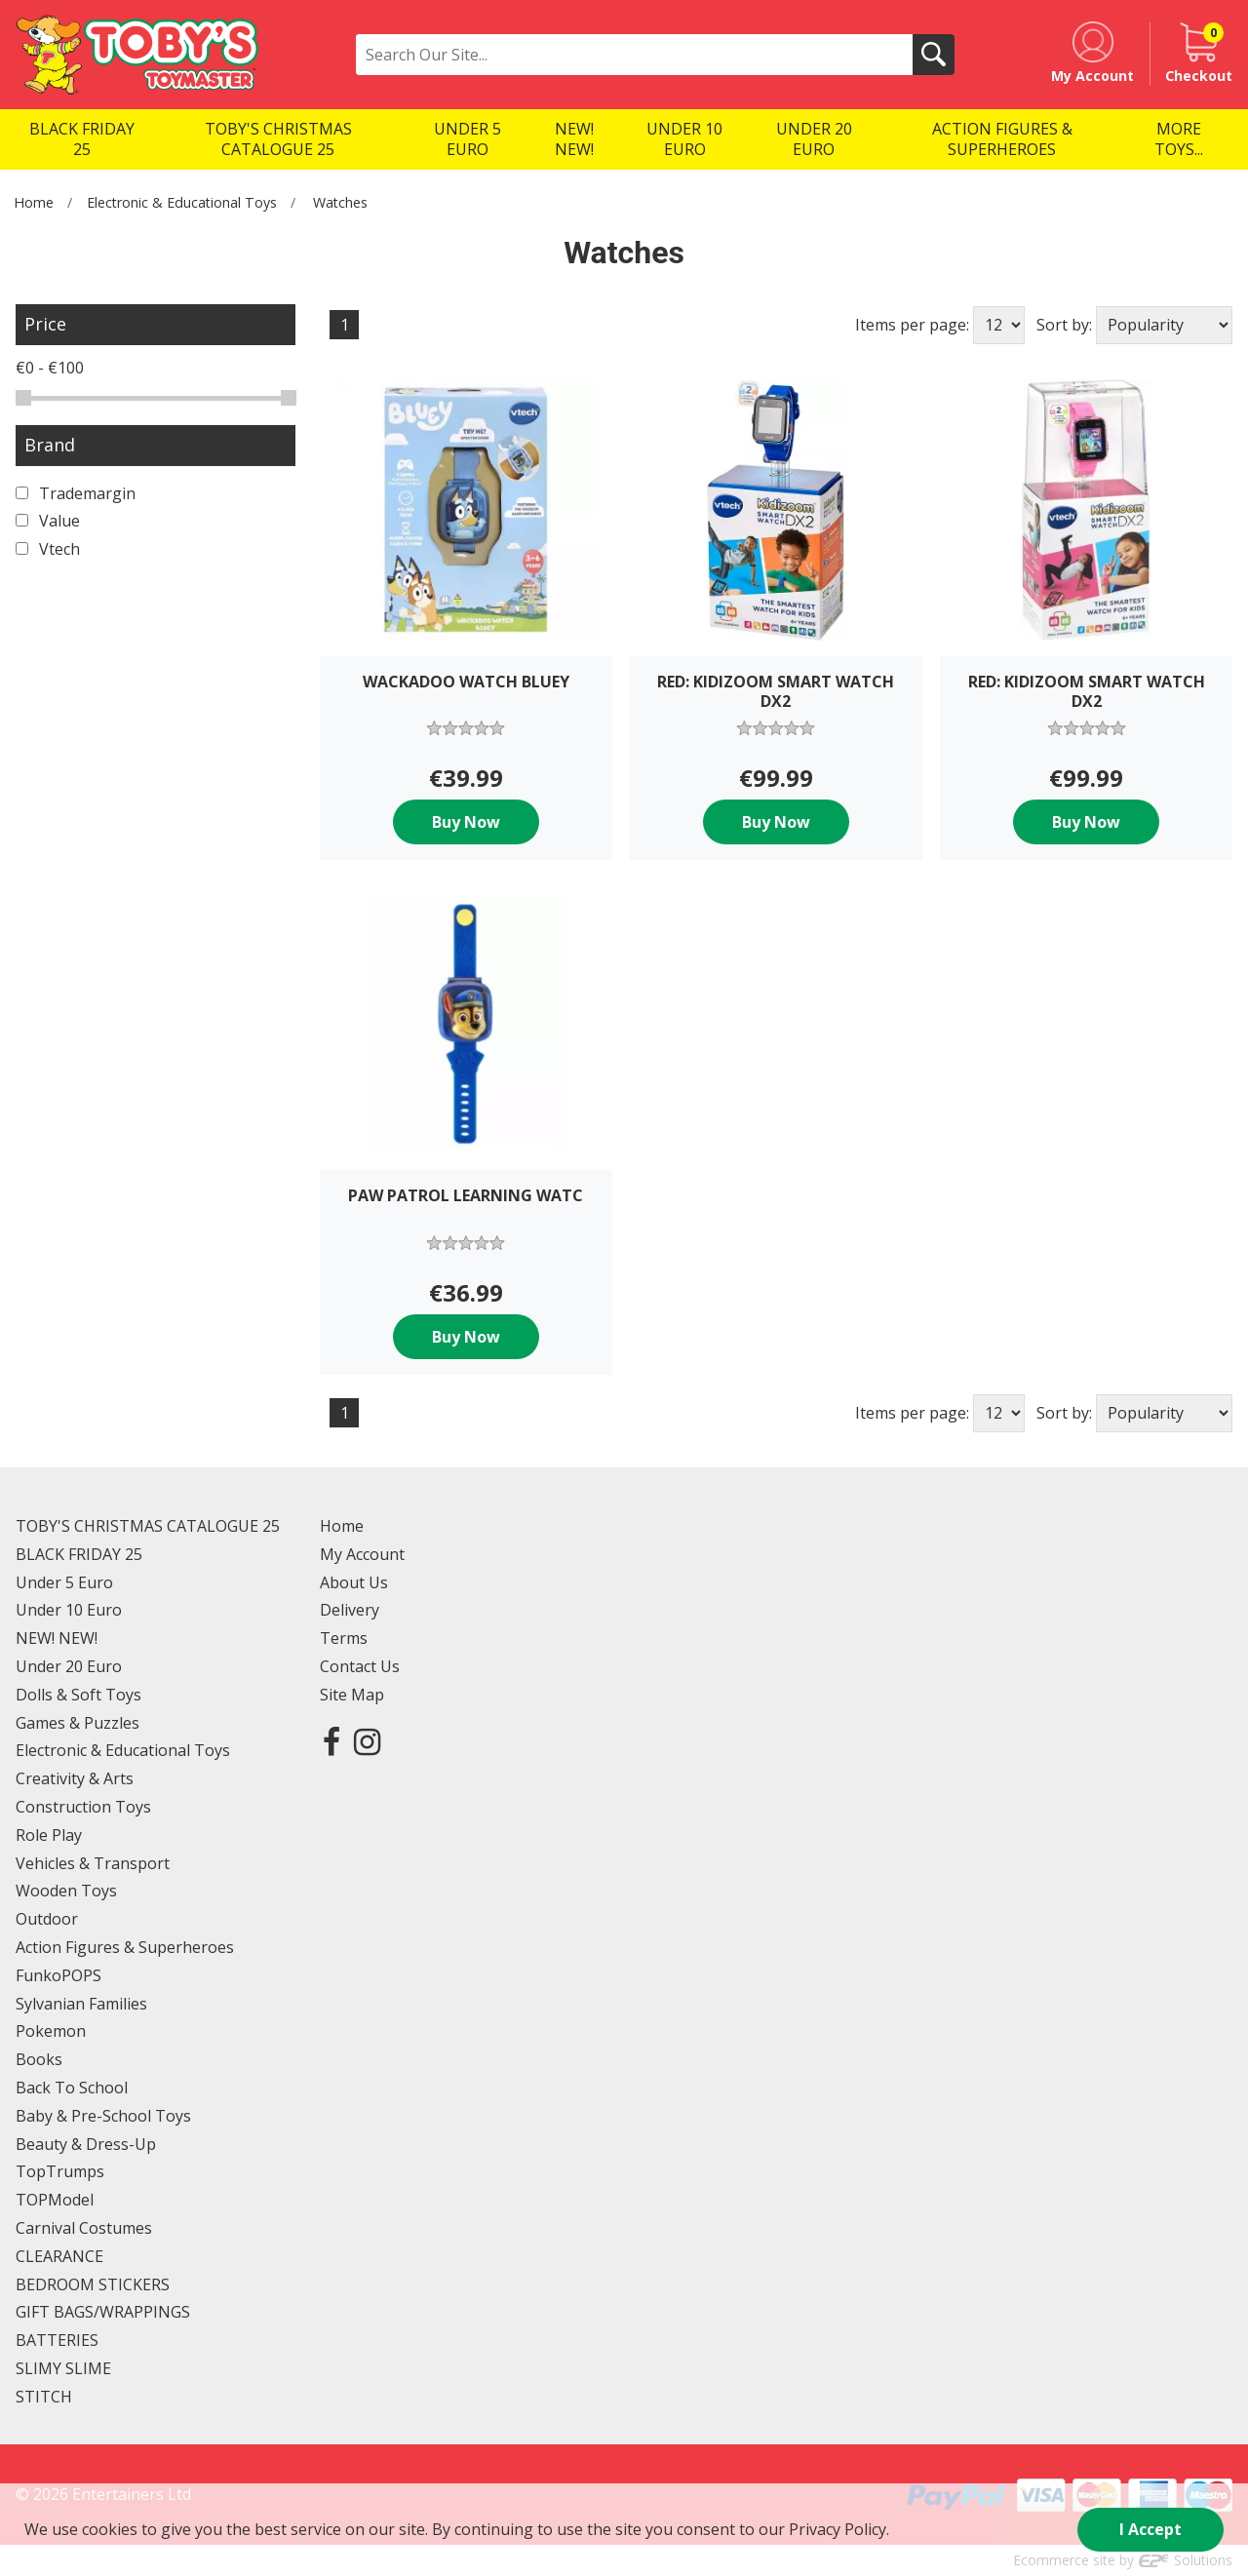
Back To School (72, 2087)
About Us (354, 1582)
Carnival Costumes (84, 2228)
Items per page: (912, 324)
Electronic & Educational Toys (182, 202)
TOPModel (55, 2199)
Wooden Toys (66, 1890)
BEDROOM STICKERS (93, 2284)
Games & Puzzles (77, 1723)
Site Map (352, 1694)
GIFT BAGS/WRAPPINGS (103, 2311)
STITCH (44, 2396)
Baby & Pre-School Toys (103, 2116)
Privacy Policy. (839, 2529)
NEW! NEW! (57, 1638)
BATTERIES (57, 2340)
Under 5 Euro (64, 1582)
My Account (362, 1554)
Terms (344, 1638)
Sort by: (1064, 324)
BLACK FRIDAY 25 (79, 1554)
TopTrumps (60, 2171)
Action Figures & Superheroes (125, 1947)
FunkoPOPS (58, 1975)
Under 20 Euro (69, 1666)
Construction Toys (83, 1806)
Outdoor (47, 1919)
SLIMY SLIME (63, 2368)
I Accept (1150, 2529)
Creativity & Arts (75, 1778)
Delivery (349, 1609)
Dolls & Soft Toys (78, 1694)
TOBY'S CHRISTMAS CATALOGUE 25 (148, 1526)
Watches (340, 202)
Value (48, 520)
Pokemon (51, 2031)
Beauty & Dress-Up (86, 2144)
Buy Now (466, 822)
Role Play (49, 1835)
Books (39, 2059)
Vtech (48, 549)
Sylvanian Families (81, 2003)
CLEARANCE (59, 2256)
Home (34, 202)
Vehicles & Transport (93, 1863)
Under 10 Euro (69, 1609)
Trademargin (76, 493)
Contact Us (360, 1666)
